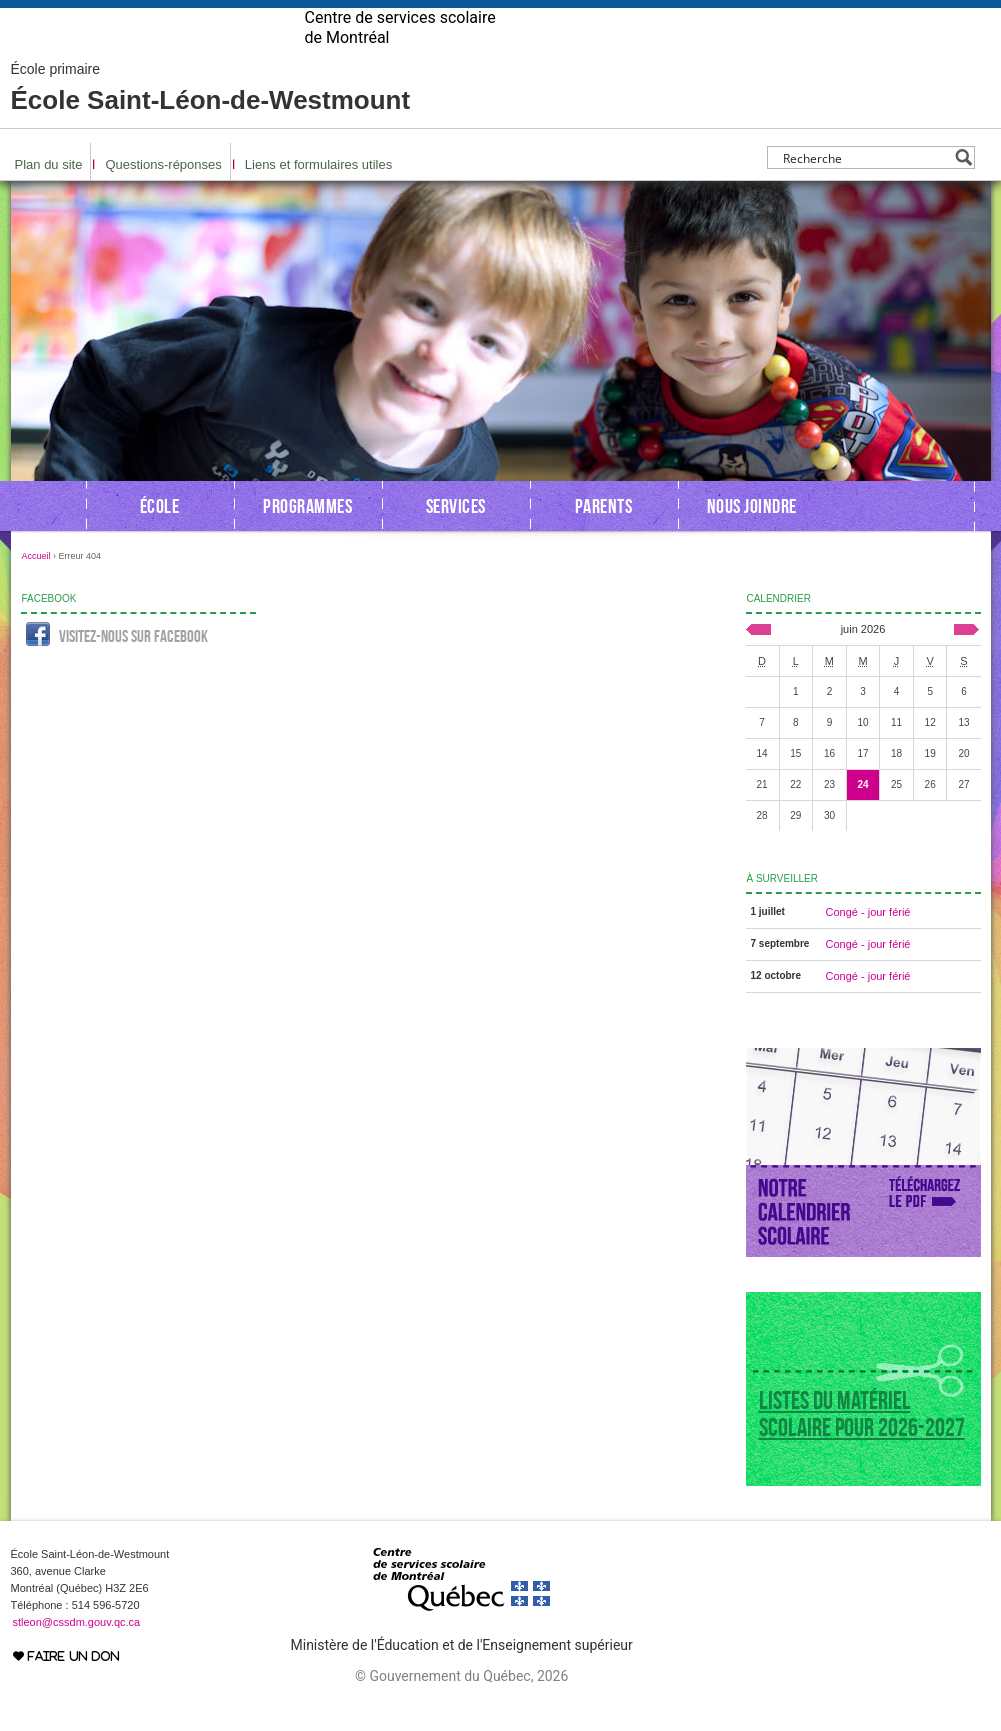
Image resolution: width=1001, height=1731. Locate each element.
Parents (604, 538)
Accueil (36, 588)
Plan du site (49, 196)
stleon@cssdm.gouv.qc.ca (77, 1654)
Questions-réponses (163, 196)
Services (456, 538)
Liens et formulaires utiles (318, 196)
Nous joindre (752, 538)
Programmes (307, 538)
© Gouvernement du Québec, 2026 (461, 1708)
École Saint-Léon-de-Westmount (211, 120)
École (160, 538)
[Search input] (865, 189)
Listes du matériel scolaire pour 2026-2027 (862, 1446)
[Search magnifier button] (963, 189)
